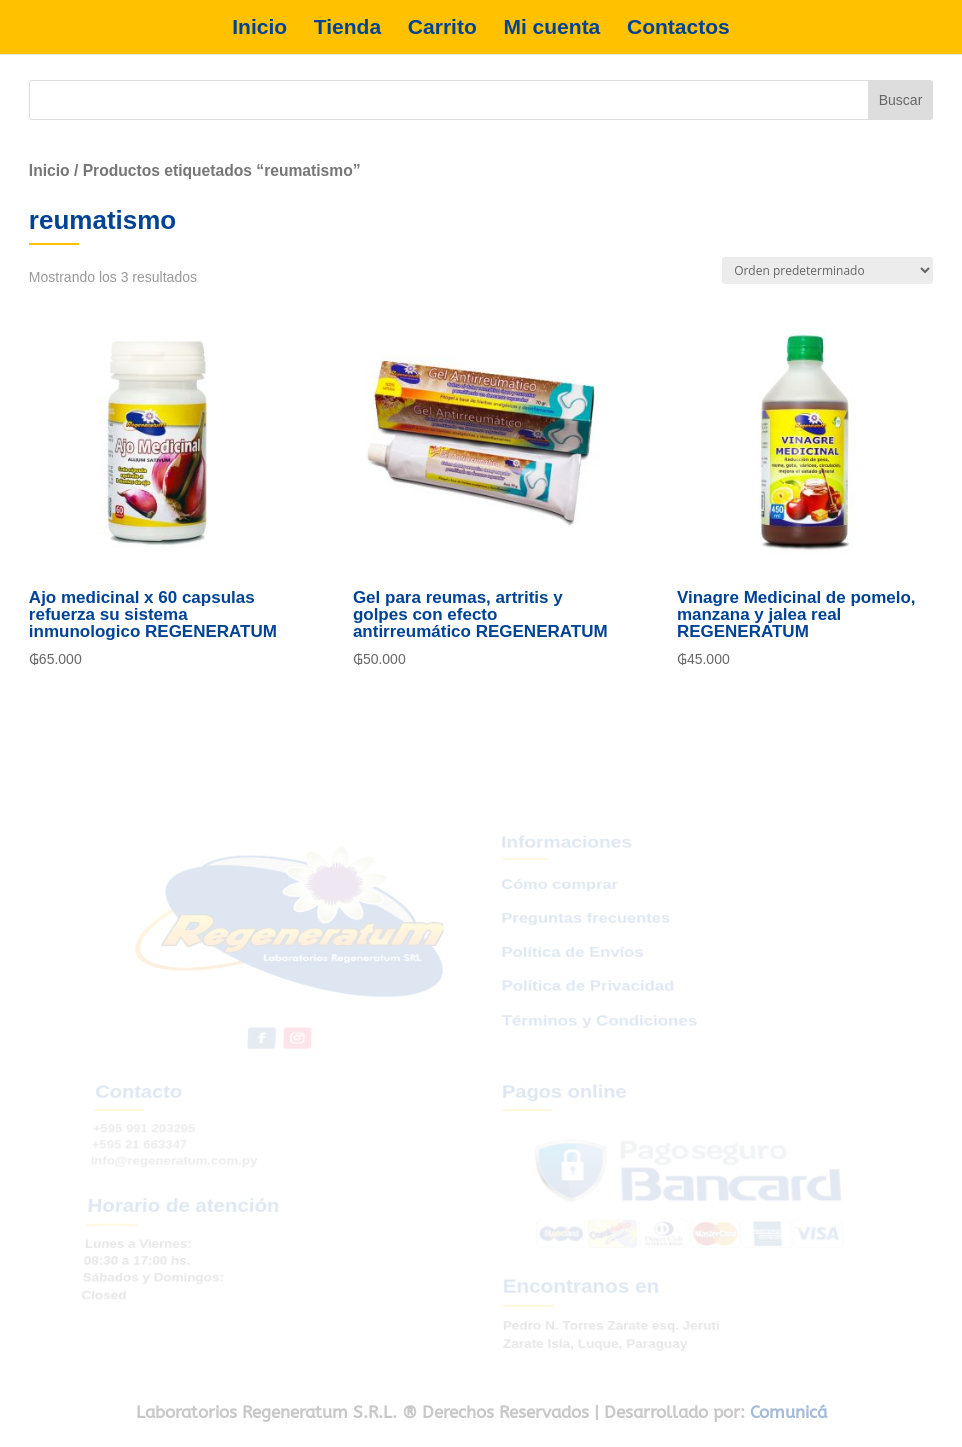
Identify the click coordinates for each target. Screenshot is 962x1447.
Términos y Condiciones (599, 1027)
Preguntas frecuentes (584, 936)
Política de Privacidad (587, 996)
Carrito (442, 27)
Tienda (347, 27)
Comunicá (788, 1412)
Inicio (259, 27)
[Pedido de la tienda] (827, 270)
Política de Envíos (571, 966)
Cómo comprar (558, 906)
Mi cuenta (551, 27)
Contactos (678, 27)
